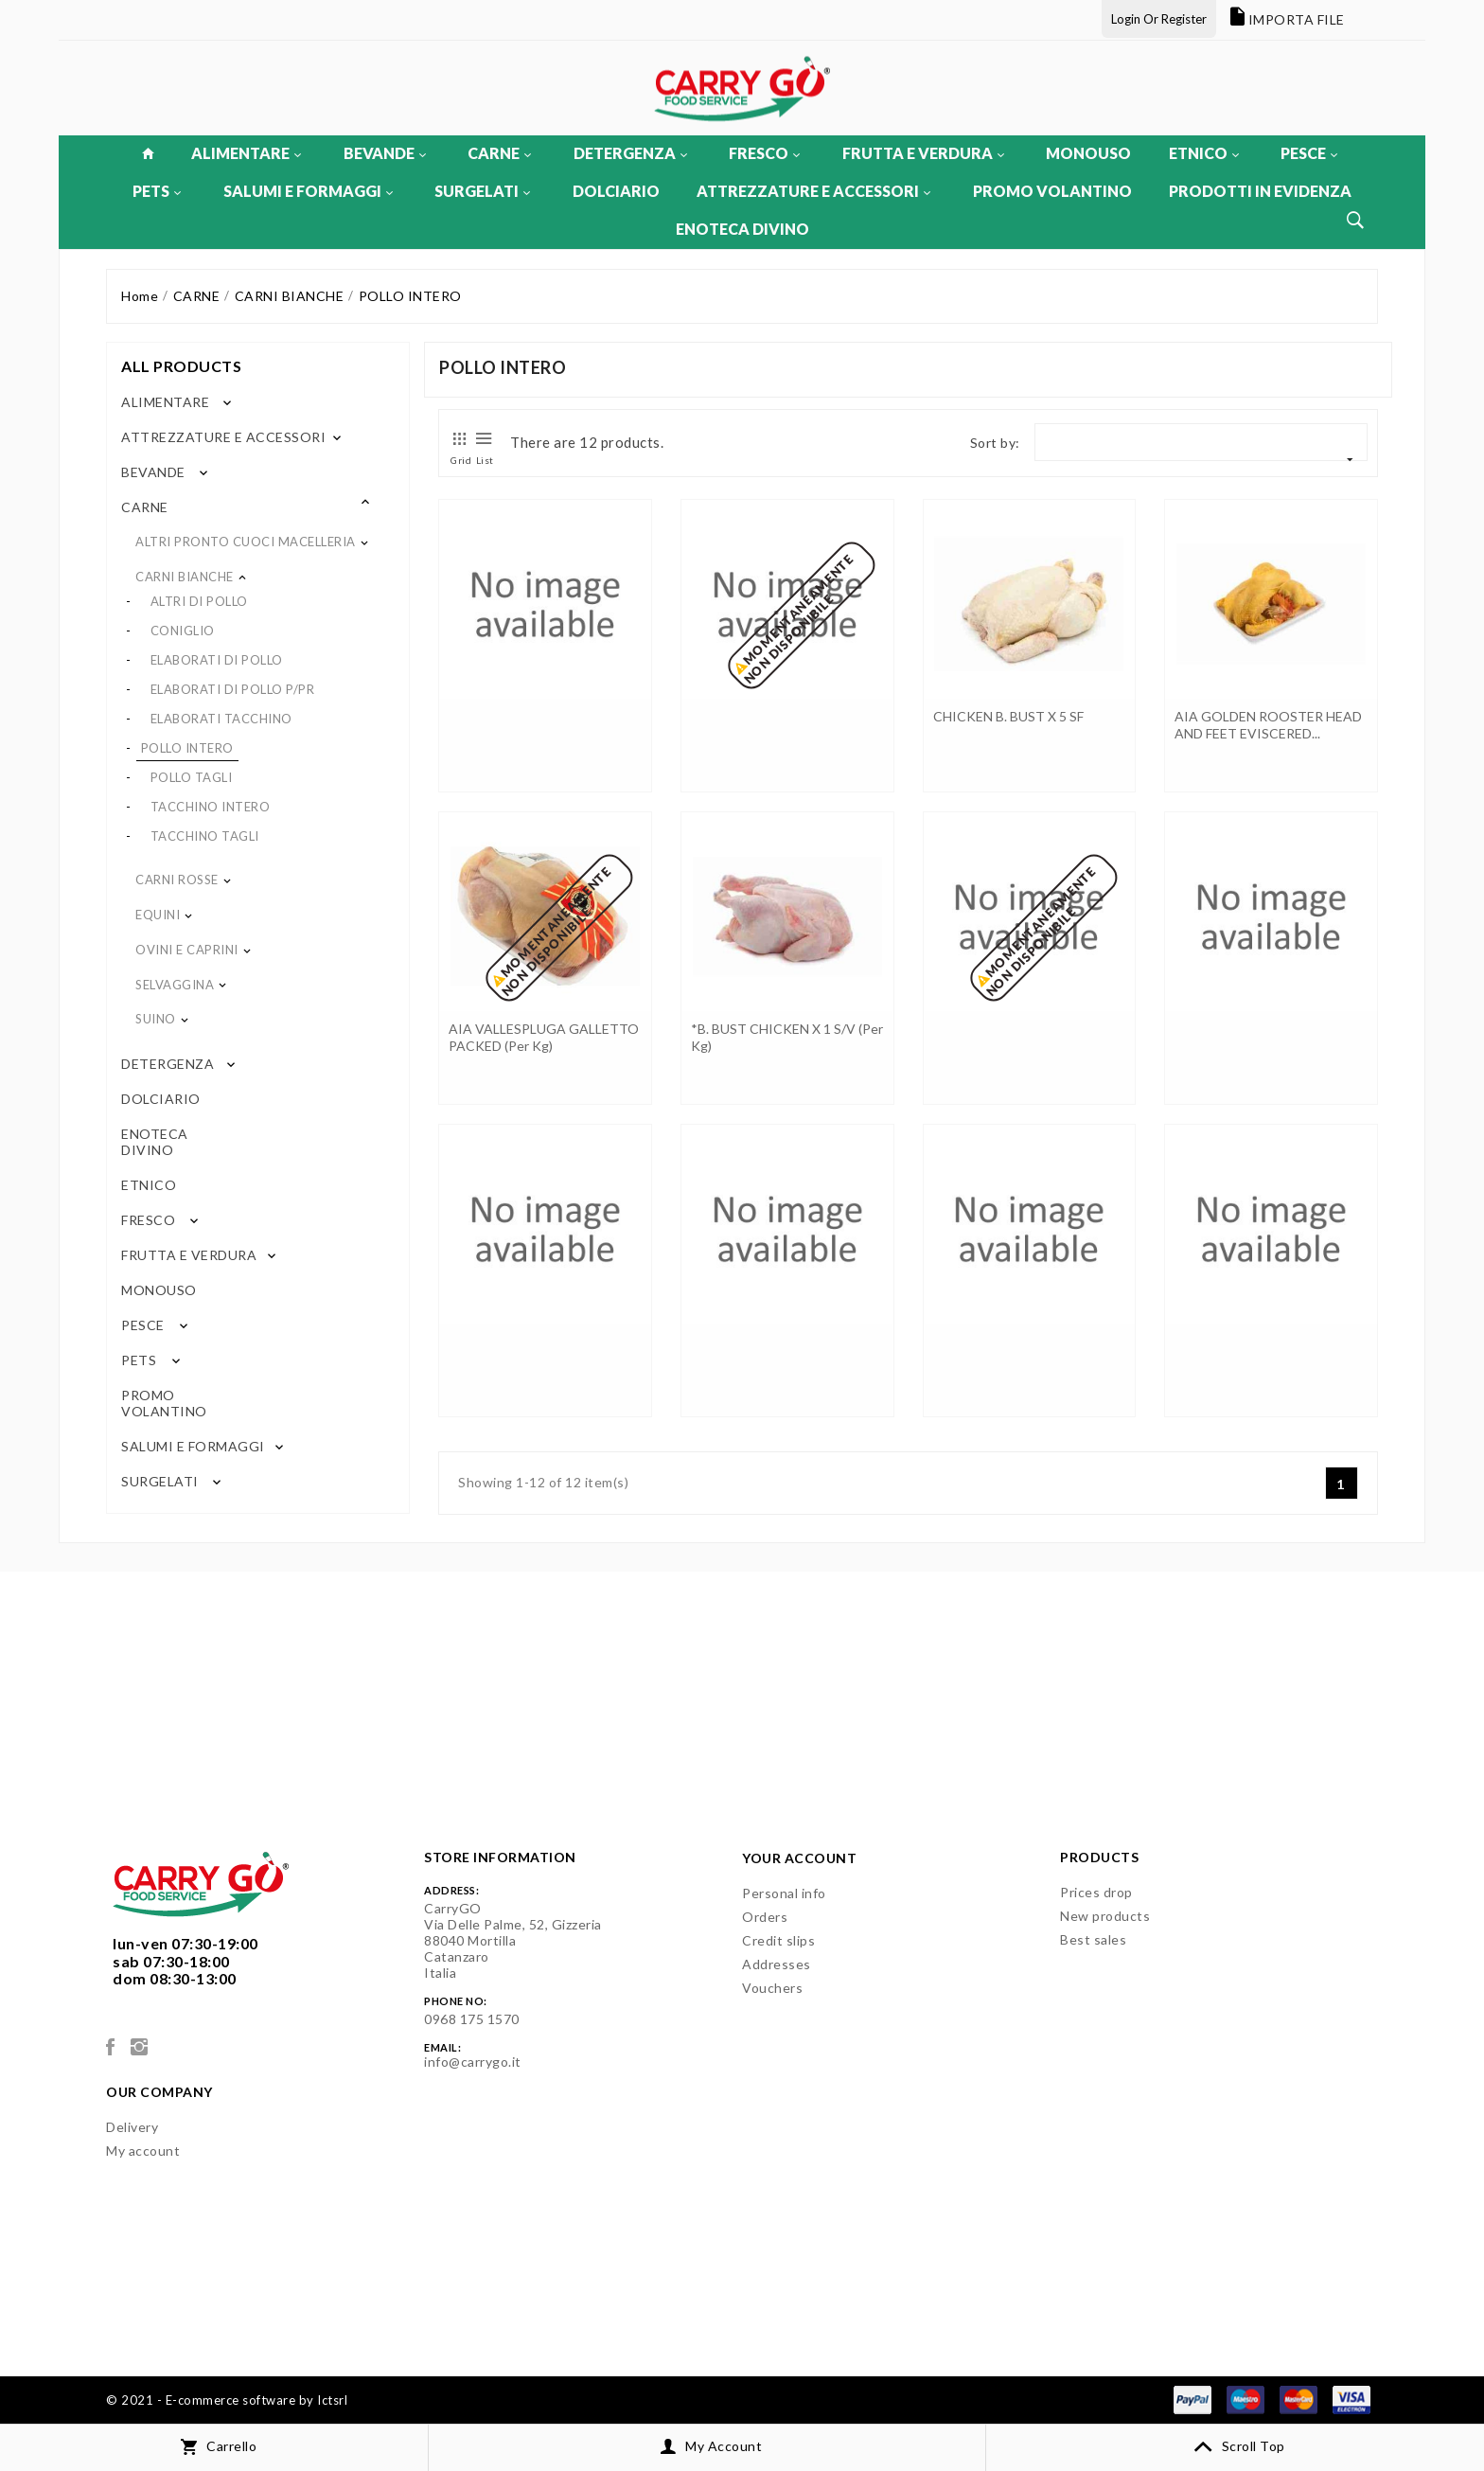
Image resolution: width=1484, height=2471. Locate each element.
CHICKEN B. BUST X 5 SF (1008, 716)
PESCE (1309, 153)
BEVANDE (385, 153)
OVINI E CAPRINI (186, 949)
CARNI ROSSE (177, 879)
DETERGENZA (630, 153)
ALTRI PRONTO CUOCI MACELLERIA (245, 541)
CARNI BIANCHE (184, 576)
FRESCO (764, 153)
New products (1105, 1916)
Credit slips (778, 1940)
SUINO (155, 1018)
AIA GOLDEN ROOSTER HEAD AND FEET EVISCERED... (1268, 724)
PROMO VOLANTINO (1052, 191)
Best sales (1093, 1939)
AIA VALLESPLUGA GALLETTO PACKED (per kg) (544, 1037)
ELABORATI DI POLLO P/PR (232, 689)
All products (181, 366)
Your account (799, 1858)
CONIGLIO (182, 630)
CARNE (499, 153)
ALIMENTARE (246, 153)
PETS (156, 191)
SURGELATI (482, 191)
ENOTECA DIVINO (742, 229)
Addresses (776, 1964)
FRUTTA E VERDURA (923, 153)
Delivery (132, 2127)
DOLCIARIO (616, 191)
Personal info (784, 1893)
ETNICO (1204, 153)
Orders (764, 1917)
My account (143, 2150)
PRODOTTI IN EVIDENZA (1260, 191)
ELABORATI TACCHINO (221, 718)
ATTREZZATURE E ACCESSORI (813, 191)
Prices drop (1096, 1892)
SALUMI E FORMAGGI (308, 191)
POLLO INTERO (187, 748)
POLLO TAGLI (191, 777)
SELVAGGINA (174, 984)
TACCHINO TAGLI (204, 836)
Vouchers (772, 1988)
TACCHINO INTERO (210, 806)
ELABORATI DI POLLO (216, 659)
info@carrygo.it (472, 2061)
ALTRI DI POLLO (199, 601)
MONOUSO (1088, 153)
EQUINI (157, 914)
